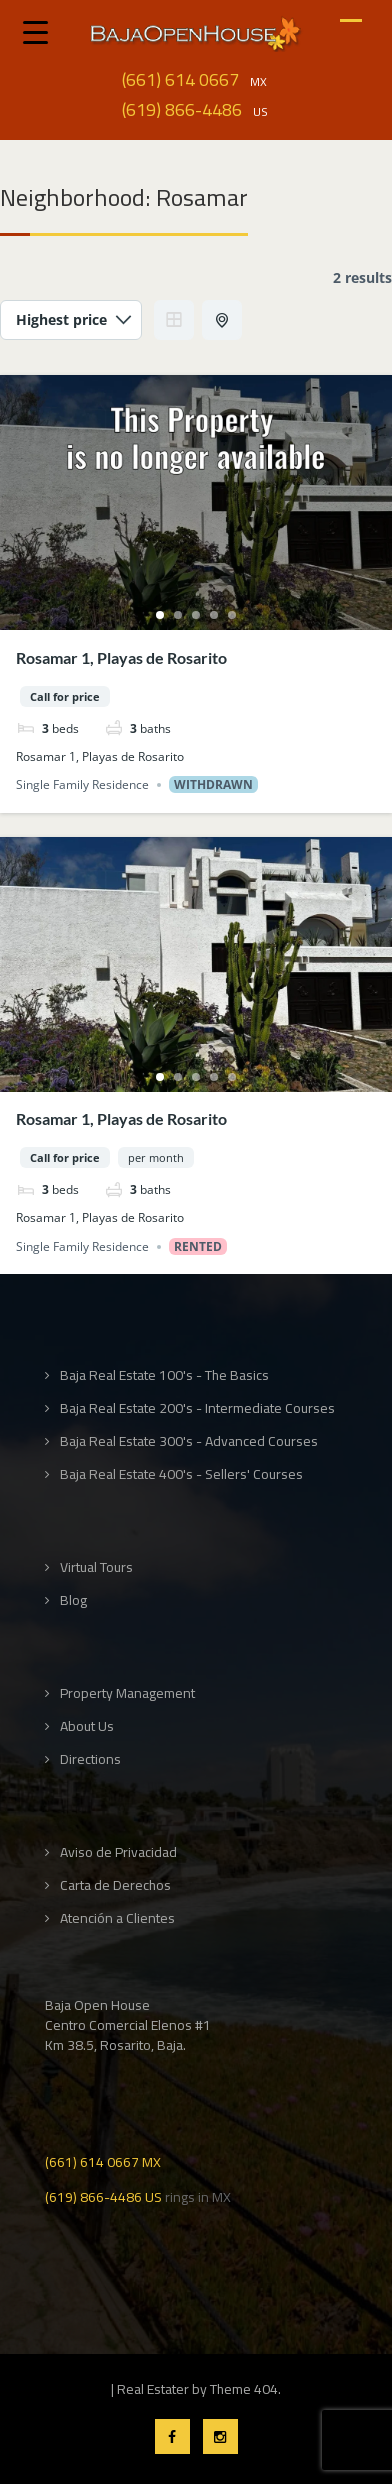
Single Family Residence (82, 784)
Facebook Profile (172, 2436)
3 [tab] (196, 615)
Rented (198, 1246)
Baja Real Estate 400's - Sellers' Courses (181, 1474)
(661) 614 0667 (180, 80)
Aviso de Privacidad (118, 1852)
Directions (90, 1759)
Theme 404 (244, 2389)
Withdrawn (213, 784)
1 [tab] (160, 615)
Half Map (224, 320)
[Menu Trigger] (35, 31)
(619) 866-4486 (182, 110)
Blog (73, 1600)
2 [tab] (178, 615)
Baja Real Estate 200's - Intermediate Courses (197, 1408)
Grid (174, 320)
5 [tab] (232, 615)
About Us (87, 1726)
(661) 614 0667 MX (103, 2160)
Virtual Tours (96, 1567)
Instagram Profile (220, 2436)
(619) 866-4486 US (103, 2195)
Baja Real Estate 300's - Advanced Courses (189, 1441)
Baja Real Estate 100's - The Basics (164, 1375)
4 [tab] (214, 615)
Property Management (127, 1693)
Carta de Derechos (115, 1885)
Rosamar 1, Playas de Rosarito (121, 657)
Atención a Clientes (117, 1918)
